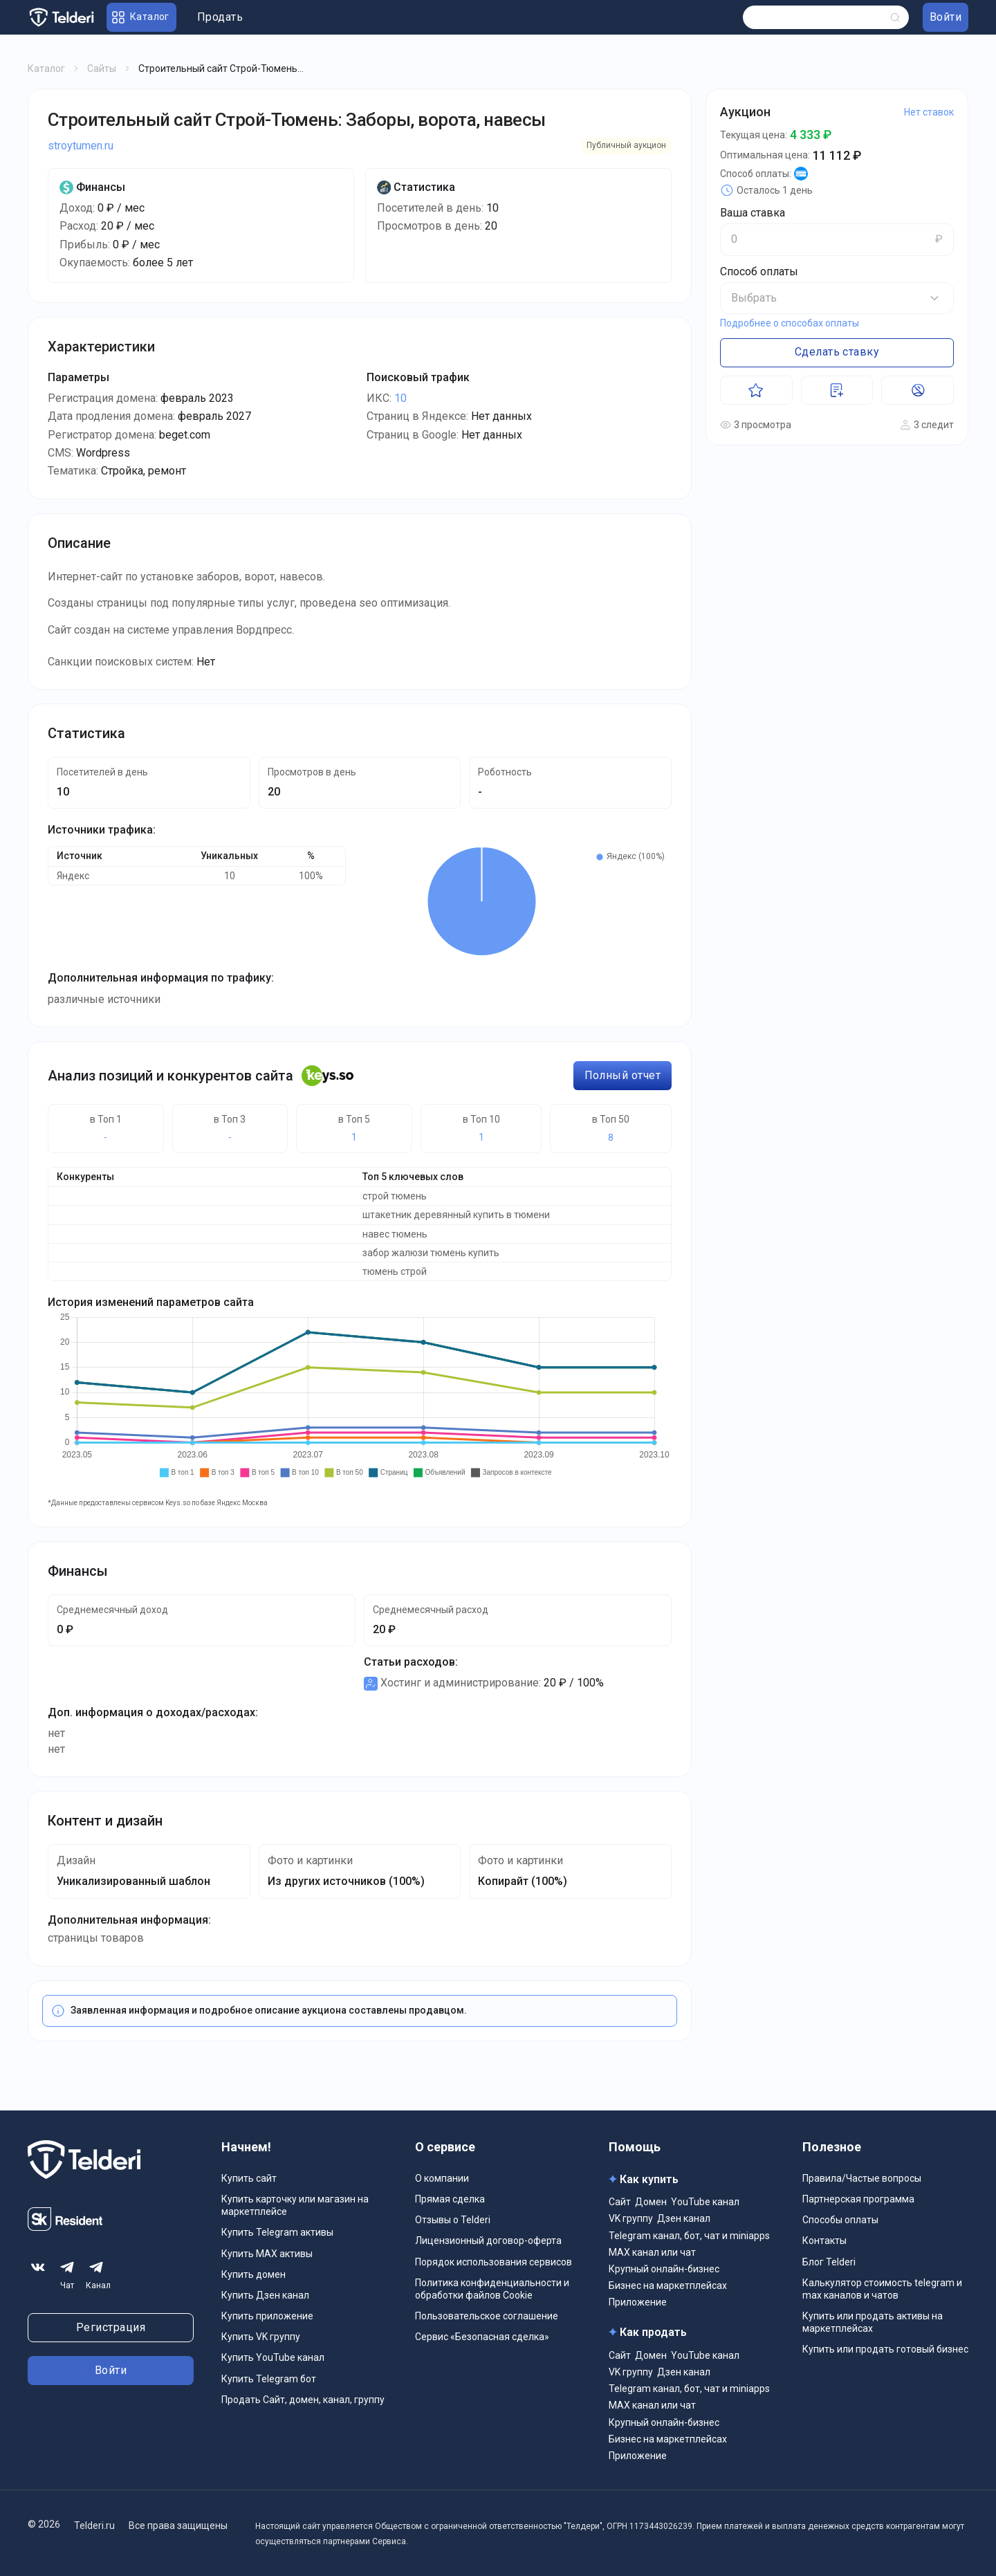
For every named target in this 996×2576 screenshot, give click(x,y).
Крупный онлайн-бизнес (664, 2268)
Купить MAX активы (267, 2253)
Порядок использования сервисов (493, 2261)
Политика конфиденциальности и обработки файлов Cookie (492, 2289)
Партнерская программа (858, 2199)
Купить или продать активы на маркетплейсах (872, 2322)
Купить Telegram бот (268, 2378)
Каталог (46, 68)
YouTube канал (705, 2201)
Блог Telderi (829, 2261)
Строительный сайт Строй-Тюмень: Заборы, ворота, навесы (297, 119)
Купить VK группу (260, 2336)
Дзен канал (683, 2218)
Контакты (824, 2240)
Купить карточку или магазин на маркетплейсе (295, 2205)
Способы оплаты (840, 2219)
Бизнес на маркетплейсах (668, 2285)
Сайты (101, 68)
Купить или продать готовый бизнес (885, 2349)
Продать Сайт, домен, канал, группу (303, 2399)
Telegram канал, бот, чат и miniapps (689, 2235)
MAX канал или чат (652, 2252)
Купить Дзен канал (265, 2295)
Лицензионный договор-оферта (488, 2240)
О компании (442, 2178)
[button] (837, 298)
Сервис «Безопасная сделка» (482, 2336)
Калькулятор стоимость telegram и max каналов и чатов (882, 2289)
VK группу (631, 2218)
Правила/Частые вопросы (861, 2178)
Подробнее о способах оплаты (789, 323)
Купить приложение (267, 2315)
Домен (651, 2201)
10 (400, 398)
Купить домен (253, 2274)
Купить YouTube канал (272, 2357)
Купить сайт (249, 2178)
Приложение (638, 2302)
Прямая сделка (450, 2199)
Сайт (620, 2201)
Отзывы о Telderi (452, 2219)
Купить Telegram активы (277, 2232)
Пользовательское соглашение (486, 2315)
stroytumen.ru (80, 145)
